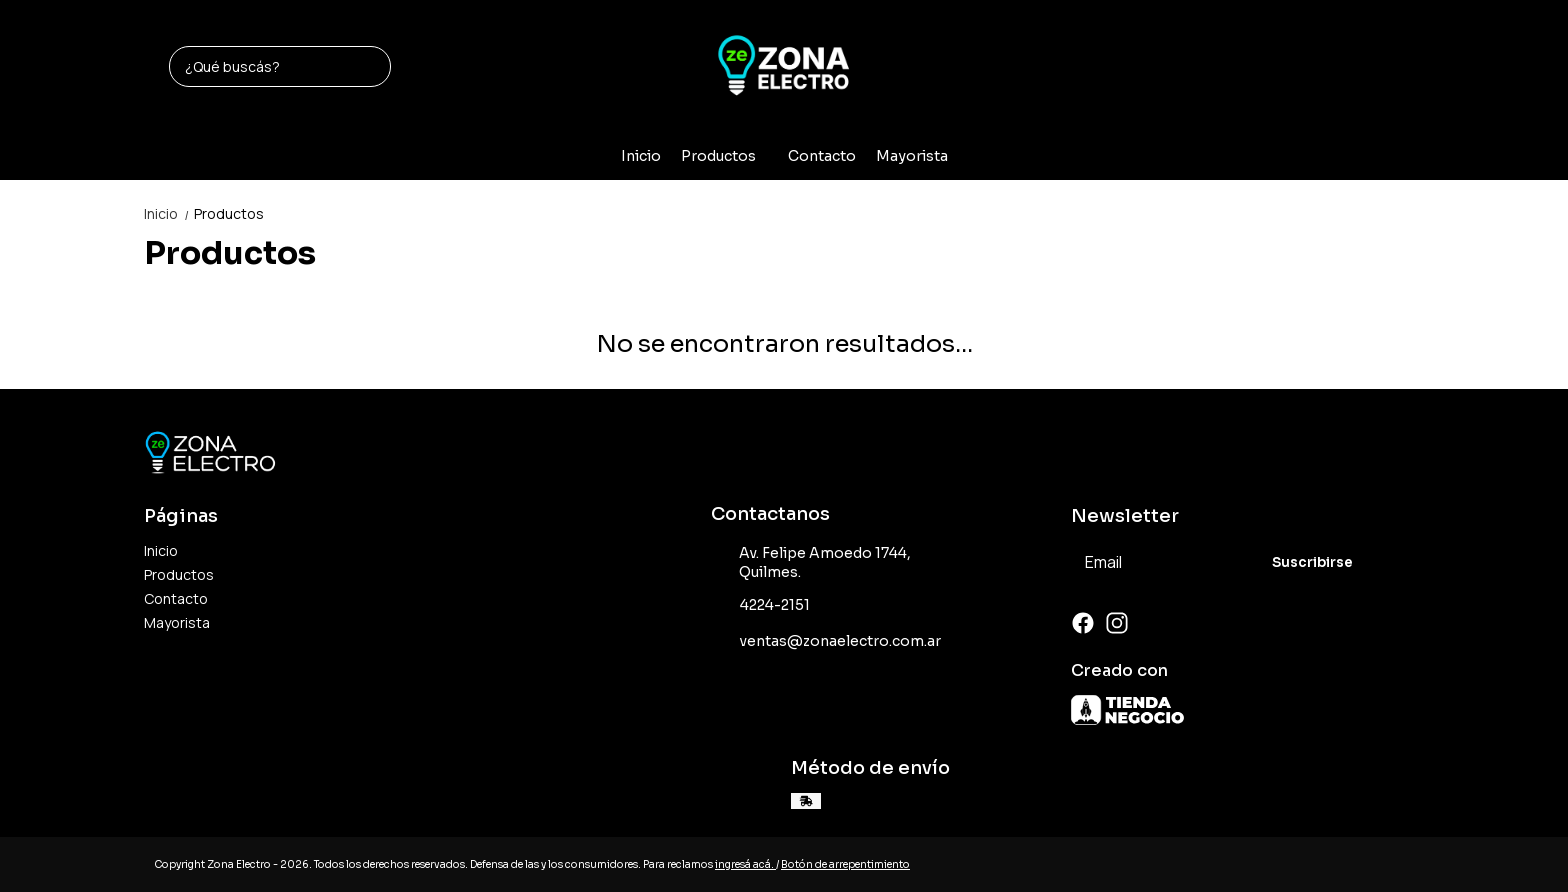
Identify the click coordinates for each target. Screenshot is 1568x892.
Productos (728, 156)
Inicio (641, 156)
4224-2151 (760, 606)
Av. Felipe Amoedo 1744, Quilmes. (811, 562)
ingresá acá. (745, 864)
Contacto (822, 156)
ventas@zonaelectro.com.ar (826, 642)
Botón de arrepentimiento (845, 864)
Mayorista (912, 156)
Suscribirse (1312, 562)
